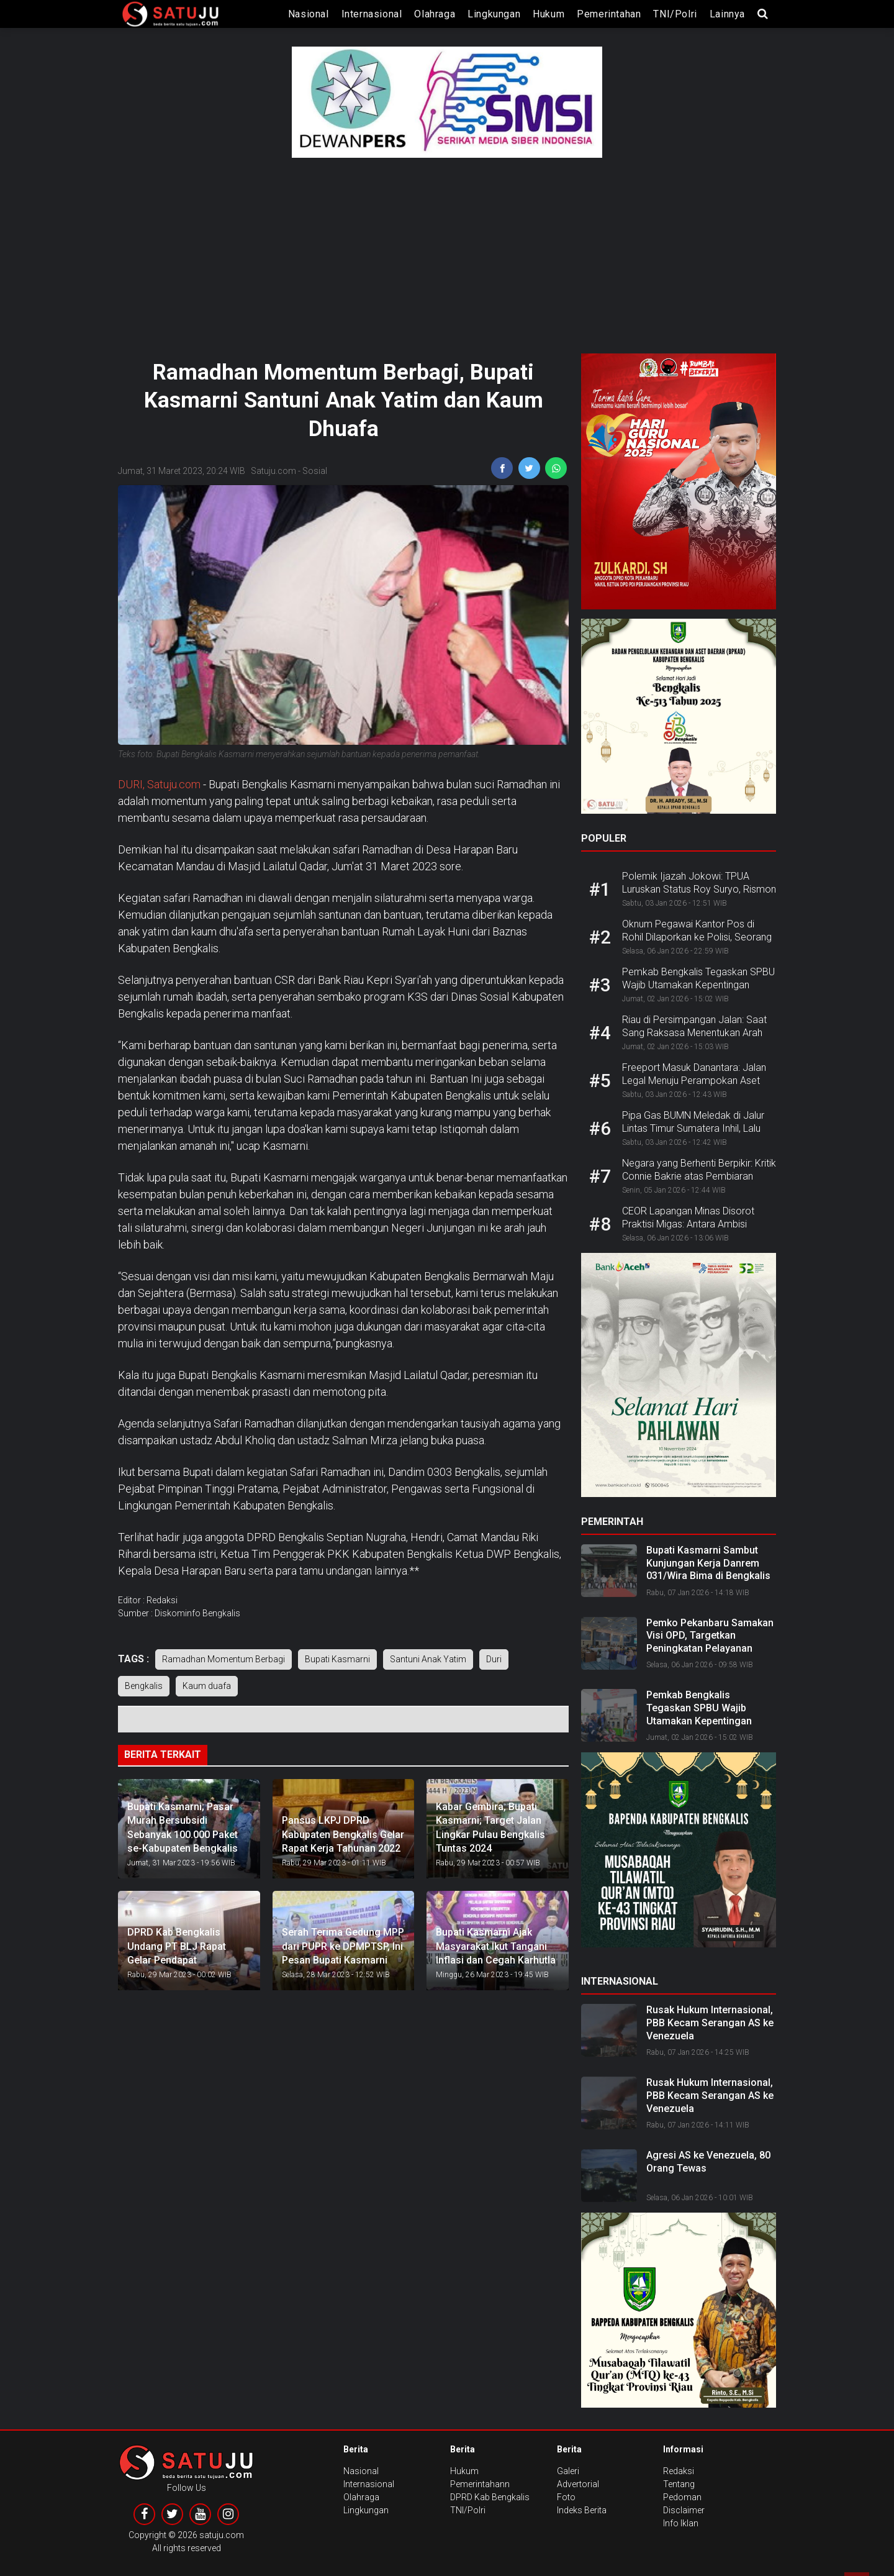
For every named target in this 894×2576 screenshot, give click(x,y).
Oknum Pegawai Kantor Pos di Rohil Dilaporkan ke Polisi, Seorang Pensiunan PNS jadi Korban (697, 937)
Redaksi (678, 2471)
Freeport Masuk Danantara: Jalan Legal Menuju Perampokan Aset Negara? (694, 1080)
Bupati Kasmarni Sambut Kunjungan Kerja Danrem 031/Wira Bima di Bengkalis (708, 1563)
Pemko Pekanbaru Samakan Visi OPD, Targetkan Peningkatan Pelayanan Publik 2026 (710, 1642)
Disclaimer (684, 2510)
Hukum (548, 14)
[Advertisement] (447, 251)
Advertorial (578, 2484)
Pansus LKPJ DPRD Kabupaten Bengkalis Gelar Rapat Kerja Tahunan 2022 (343, 1834)
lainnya (727, 14)
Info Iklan (680, 2523)
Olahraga (434, 14)
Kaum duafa (207, 1686)
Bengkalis (144, 1686)
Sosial (314, 471)
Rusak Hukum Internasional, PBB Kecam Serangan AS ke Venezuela (710, 2023)
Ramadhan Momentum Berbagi (223, 1659)
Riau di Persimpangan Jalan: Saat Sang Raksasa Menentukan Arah (694, 1026)
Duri (494, 1659)
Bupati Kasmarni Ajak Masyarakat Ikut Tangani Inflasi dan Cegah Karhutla (496, 1946)
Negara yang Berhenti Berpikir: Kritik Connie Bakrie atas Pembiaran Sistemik (699, 1176)
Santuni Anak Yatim (428, 1659)
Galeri (568, 2471)
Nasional (308, 14)
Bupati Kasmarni (337, 1659)
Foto (566, 2497)
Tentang (679, 2484)
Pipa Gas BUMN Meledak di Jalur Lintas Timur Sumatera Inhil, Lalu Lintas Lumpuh (693, 1128)
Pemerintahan (609, 14)
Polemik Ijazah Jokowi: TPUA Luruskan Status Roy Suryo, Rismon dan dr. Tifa (699, 889)
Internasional (371, 14)
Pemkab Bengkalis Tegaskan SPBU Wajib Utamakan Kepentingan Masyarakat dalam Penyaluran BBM (699, 1720)
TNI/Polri (675, 14)
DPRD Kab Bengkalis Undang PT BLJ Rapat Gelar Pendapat (176, 1946)
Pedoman (682, 2497)
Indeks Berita (582, 2510)
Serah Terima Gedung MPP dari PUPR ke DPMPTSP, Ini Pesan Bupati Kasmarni (343, 1946)
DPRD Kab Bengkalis (490, 2497)
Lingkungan (493, 14)
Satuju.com (273, 471)
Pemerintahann (480, 2484)
